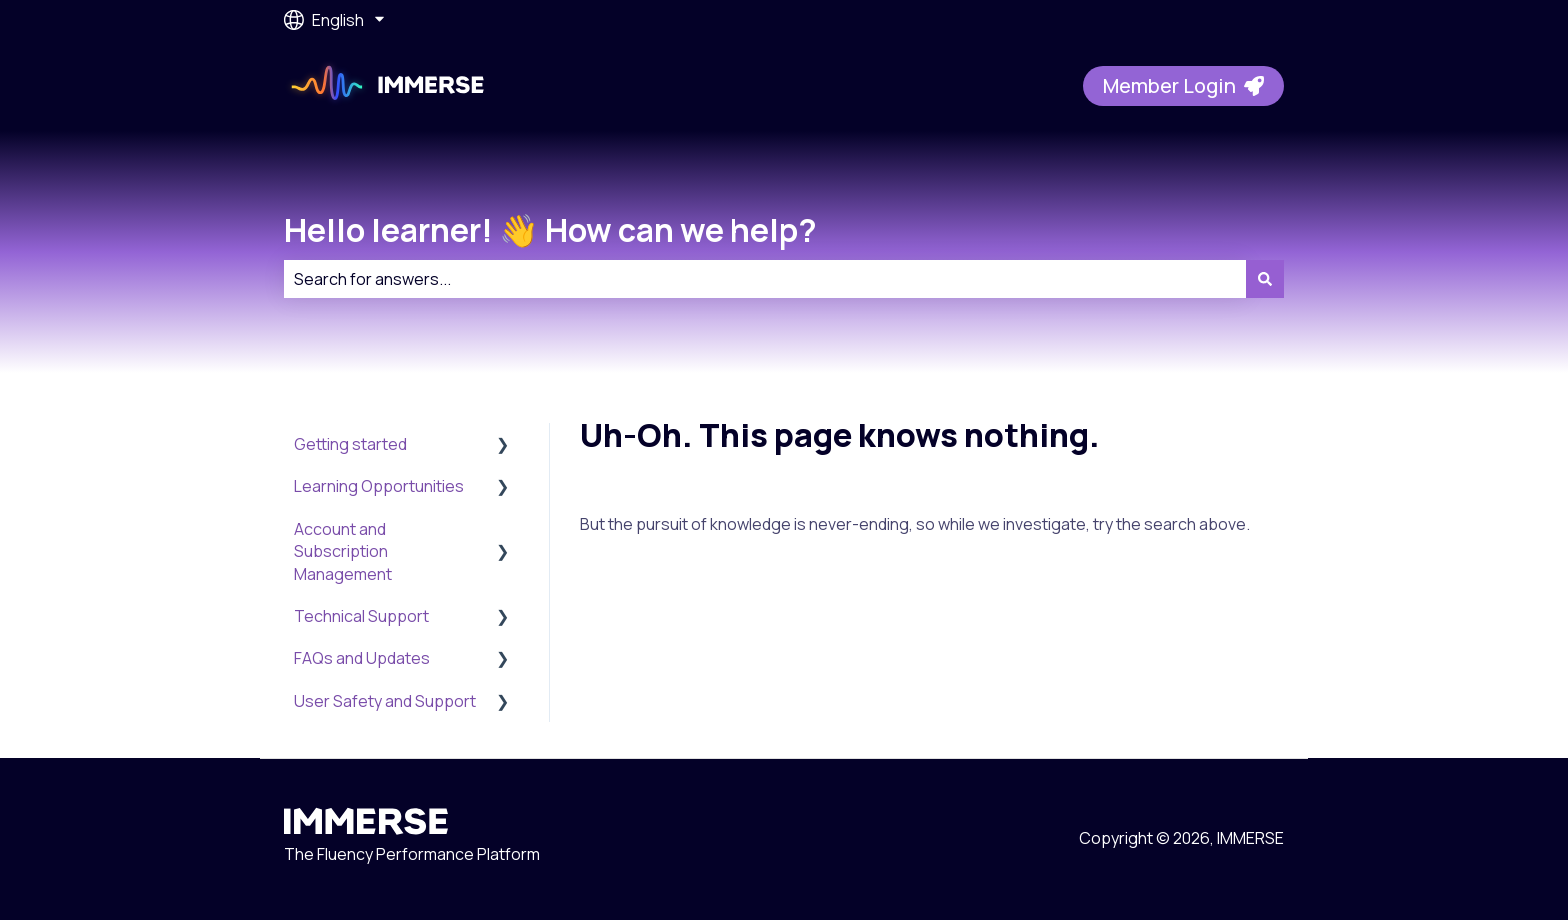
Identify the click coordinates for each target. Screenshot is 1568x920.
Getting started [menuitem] (350, 444)
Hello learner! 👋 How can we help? (550, 230)
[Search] (1265, 279)
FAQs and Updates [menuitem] (362, 658)
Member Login (1183, 85)
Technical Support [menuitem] (361, 616)
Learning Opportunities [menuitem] (379, 486)
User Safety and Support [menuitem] (385, 701)
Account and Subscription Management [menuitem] (343, 551)
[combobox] (765, 279)
